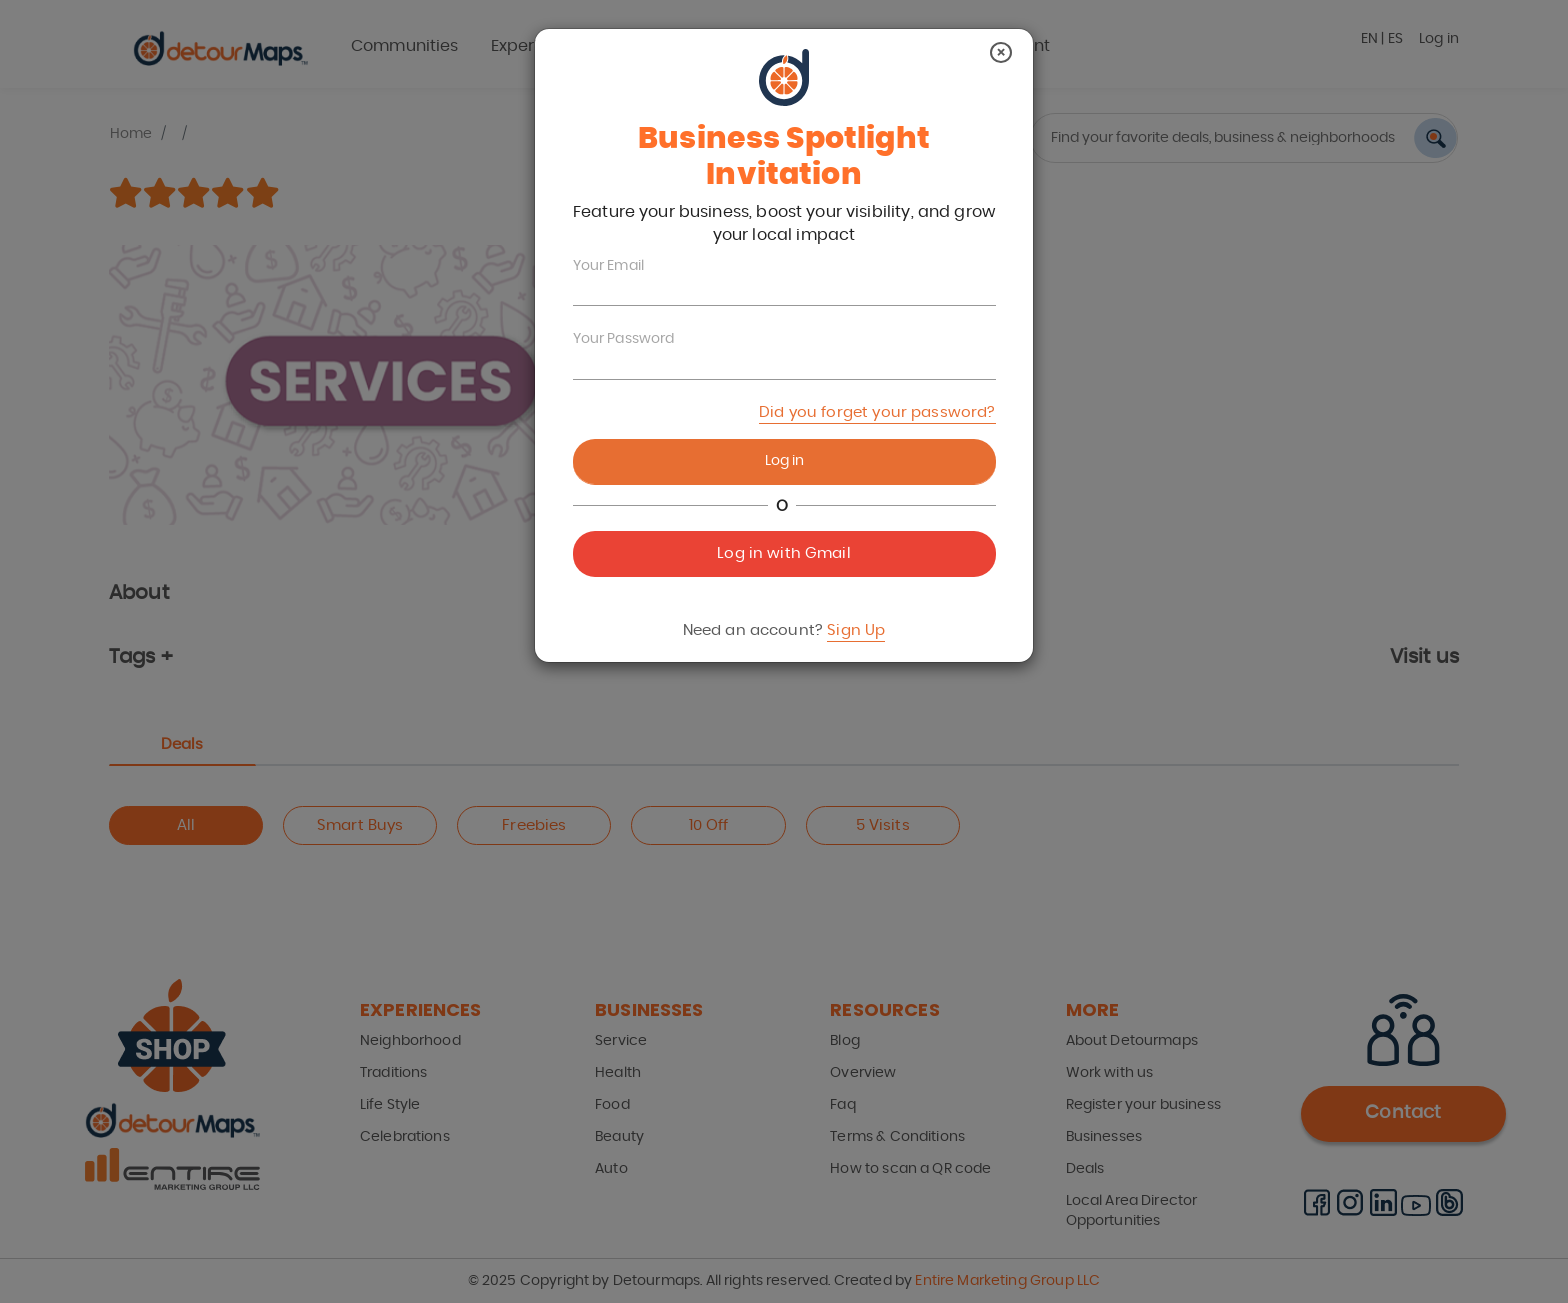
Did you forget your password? (877, 412)
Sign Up (856, 630)
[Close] (1001, 52)
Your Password (624, 339)
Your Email (609, 266)
